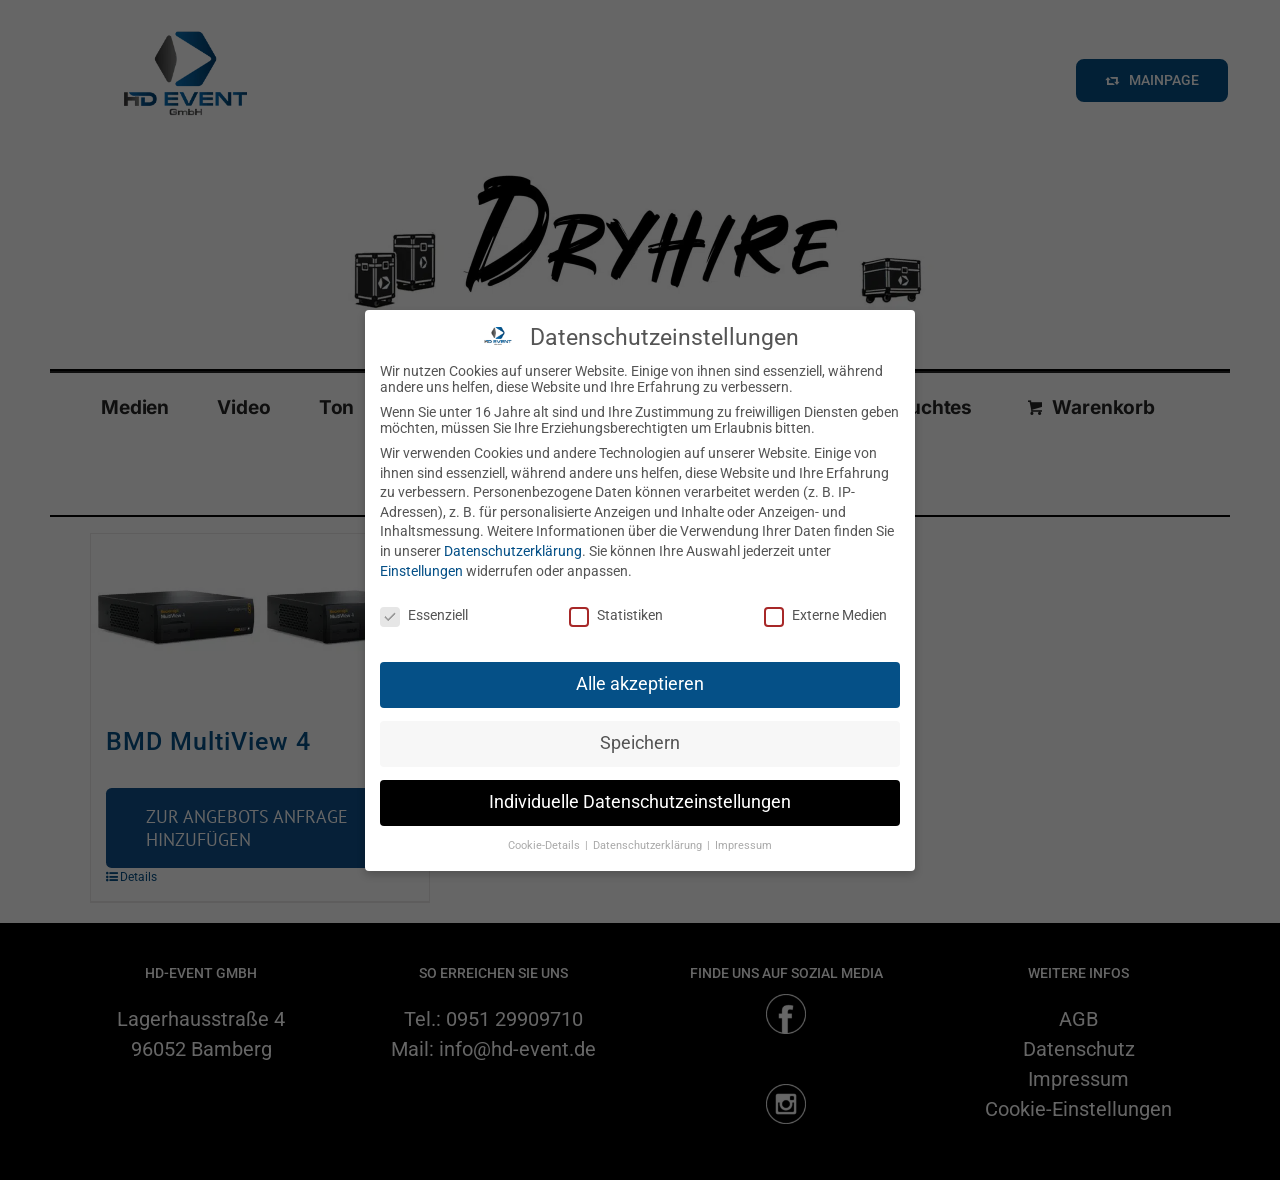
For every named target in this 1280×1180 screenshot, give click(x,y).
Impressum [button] (743, 845)
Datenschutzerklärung (513, 551)
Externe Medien (825, 615)
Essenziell (424, 615)
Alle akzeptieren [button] (640, 684)
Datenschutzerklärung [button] (649, 845)
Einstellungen (421, 571)
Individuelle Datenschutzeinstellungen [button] (640, 802)
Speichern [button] (640, 743)
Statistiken (616, 615)
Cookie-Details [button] (545, 845)
